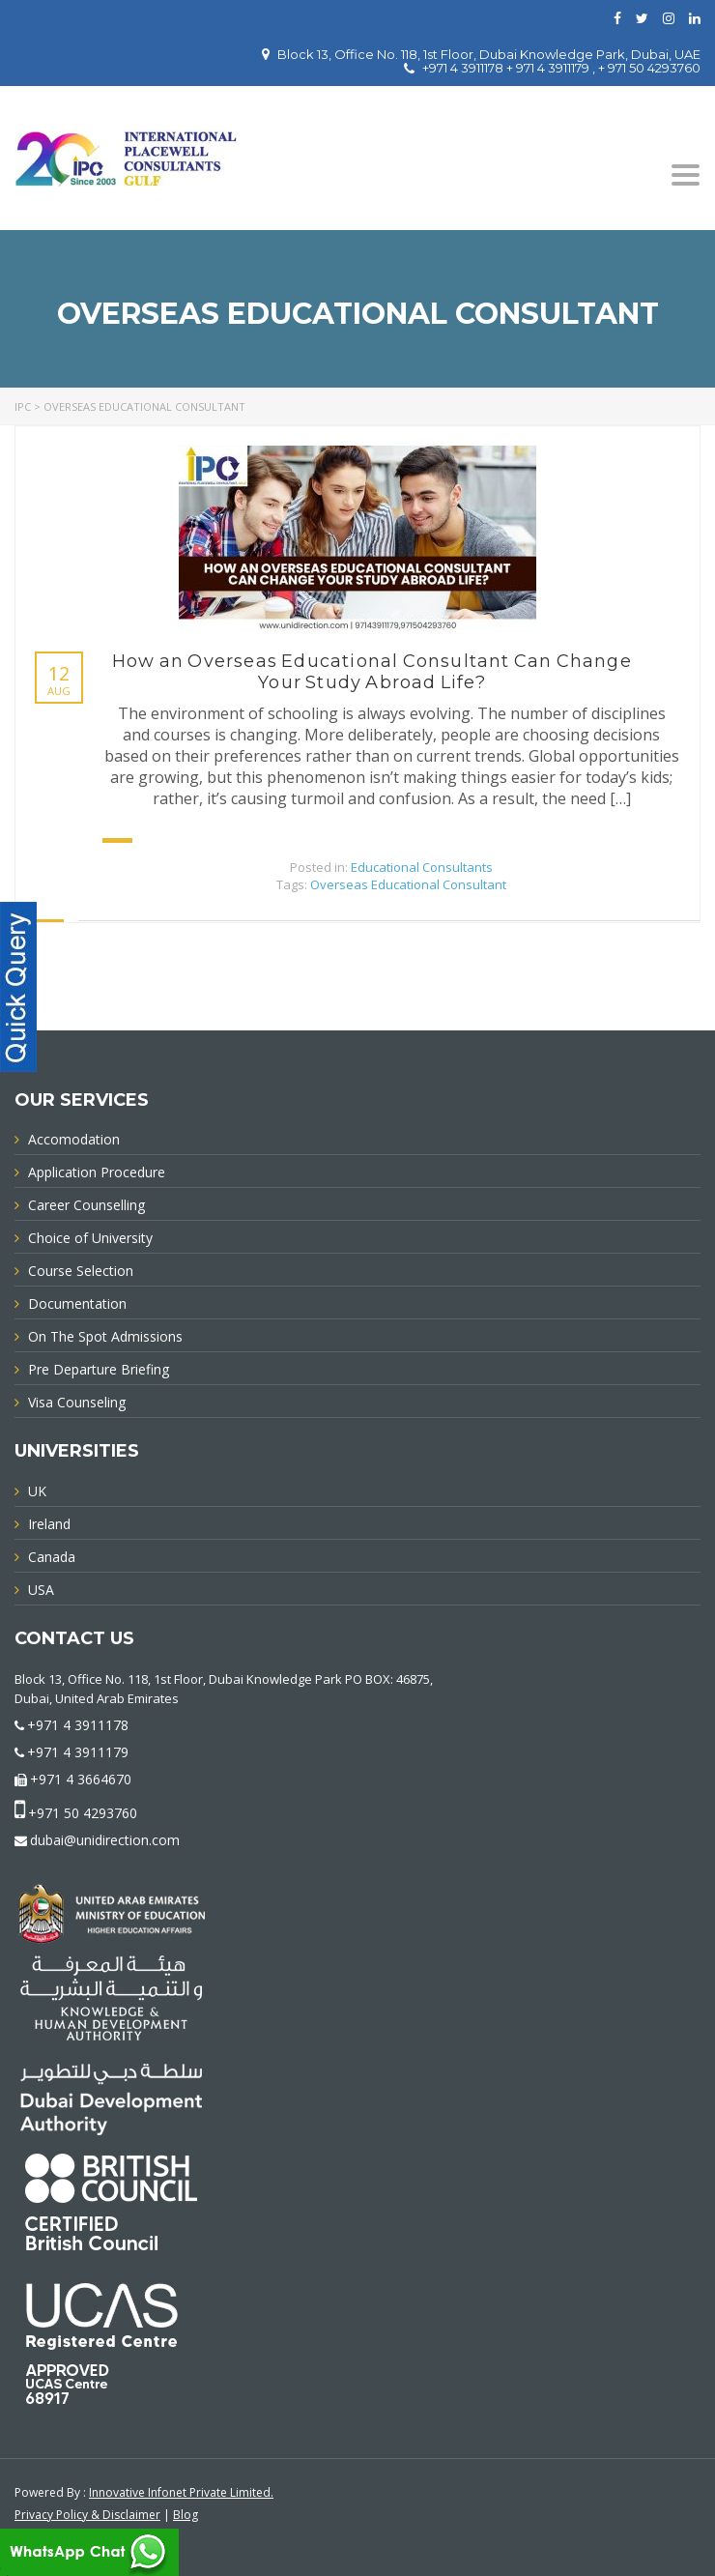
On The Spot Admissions (105, 1336)
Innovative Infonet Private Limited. (181, 2492)
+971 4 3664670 (80, 1779)
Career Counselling (86, 1205)
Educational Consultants (422, 867)
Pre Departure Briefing (98, 1369)
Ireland (49, 1524)
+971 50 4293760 (82, 1813)
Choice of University (90, 1238)
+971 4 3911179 (78, 1752)
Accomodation (74, 1139)
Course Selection (80, 1270)
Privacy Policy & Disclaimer (87, 2514)
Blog (185, 2514)
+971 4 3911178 (78, 1725)
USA (41, 1589)
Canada (51, 1557)
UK (37, 1491)
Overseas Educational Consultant (408, 884)
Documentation (77, 1303)
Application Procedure (96, 1172)
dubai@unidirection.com (105, 1840)
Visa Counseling (77, 1402)
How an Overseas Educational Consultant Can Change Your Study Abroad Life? (372, 672)
